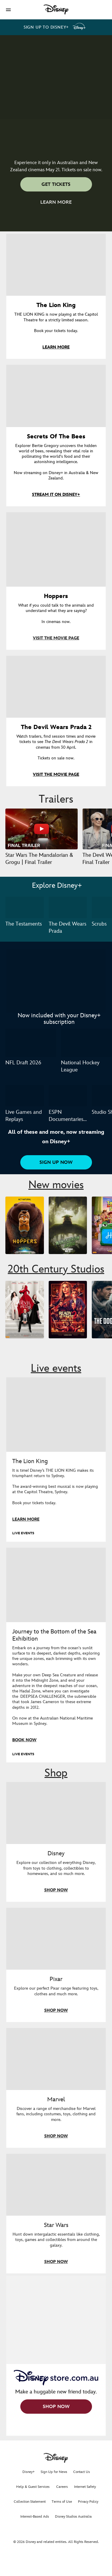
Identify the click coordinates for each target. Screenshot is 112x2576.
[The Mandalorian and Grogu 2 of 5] (68, 1225)
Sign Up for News (54, 2472)
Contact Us (81, 2472)
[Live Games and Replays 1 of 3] (24, 1095)
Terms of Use (62, 2501)
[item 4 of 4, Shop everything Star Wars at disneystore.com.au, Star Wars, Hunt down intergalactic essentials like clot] (56, 2185)
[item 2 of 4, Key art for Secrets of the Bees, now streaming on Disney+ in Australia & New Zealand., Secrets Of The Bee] (56, 396)
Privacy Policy (88, 2501)
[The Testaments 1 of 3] (24, 907)
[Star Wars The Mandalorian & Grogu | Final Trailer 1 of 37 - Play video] (41, 829)
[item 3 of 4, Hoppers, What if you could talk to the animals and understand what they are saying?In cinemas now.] (56, 549)
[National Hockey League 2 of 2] (86, 1043)
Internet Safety (85, 2487)
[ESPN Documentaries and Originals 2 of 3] (68, 1095)
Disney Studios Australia (73, 2516)
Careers (62, 2487)
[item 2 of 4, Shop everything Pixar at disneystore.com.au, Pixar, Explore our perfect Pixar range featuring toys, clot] (56, 1939)
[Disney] (56, 9)
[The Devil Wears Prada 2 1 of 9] (24, 1309)
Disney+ (28, 2472)
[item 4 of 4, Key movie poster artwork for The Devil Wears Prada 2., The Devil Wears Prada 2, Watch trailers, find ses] (56, 687)
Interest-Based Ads (34, 2516)
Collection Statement (30, 2501)
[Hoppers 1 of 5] (24, 1225)
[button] (8, 9)
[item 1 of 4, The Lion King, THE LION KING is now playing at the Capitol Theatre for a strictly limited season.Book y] (56, 265)
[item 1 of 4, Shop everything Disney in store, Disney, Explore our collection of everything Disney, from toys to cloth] (56, 1813)
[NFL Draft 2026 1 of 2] (30, 1043)
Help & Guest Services (33, 2487)
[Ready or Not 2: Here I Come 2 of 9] (68, 1309)
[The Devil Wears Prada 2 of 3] (68, 907)
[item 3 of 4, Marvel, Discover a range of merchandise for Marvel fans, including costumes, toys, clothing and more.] (56, 2059)
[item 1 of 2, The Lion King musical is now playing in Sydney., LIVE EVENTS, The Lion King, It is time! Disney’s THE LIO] (56, 1414)
